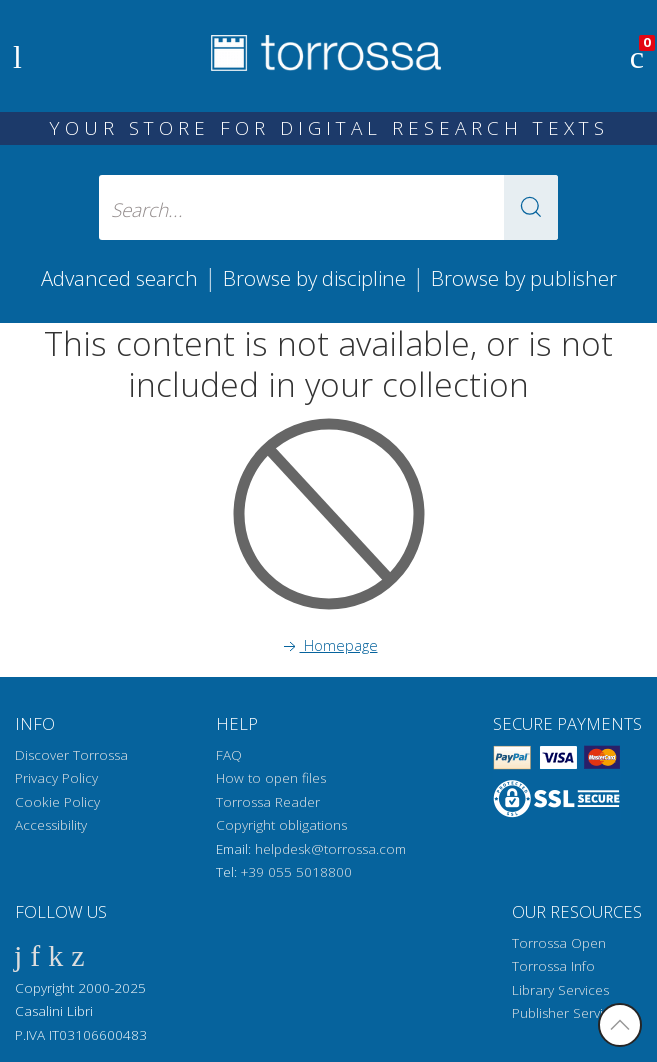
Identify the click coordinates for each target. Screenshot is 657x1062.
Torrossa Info (553, 966)
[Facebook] (18, 954)
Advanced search (119, 278)
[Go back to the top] (620, 1025)
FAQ (229, 755)
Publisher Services (568, 1013)
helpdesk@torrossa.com (330, 849)
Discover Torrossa (71, 755)
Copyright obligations (281, 825)
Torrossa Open (559, 943)
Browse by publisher (524, 278)
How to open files (271, 778)
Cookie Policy (57, 802)
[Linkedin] (55, 954)
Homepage (329, 645)
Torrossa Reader (268, 802)
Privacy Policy (56, 778)
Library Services (560, 990)
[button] (531, 207)
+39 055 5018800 (296, 872)
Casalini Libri (54, 1011)
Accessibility (51, 825)
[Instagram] (77, 954)
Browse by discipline (314, 278)
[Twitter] (35, 954)
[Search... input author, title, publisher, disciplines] (329, 207)
